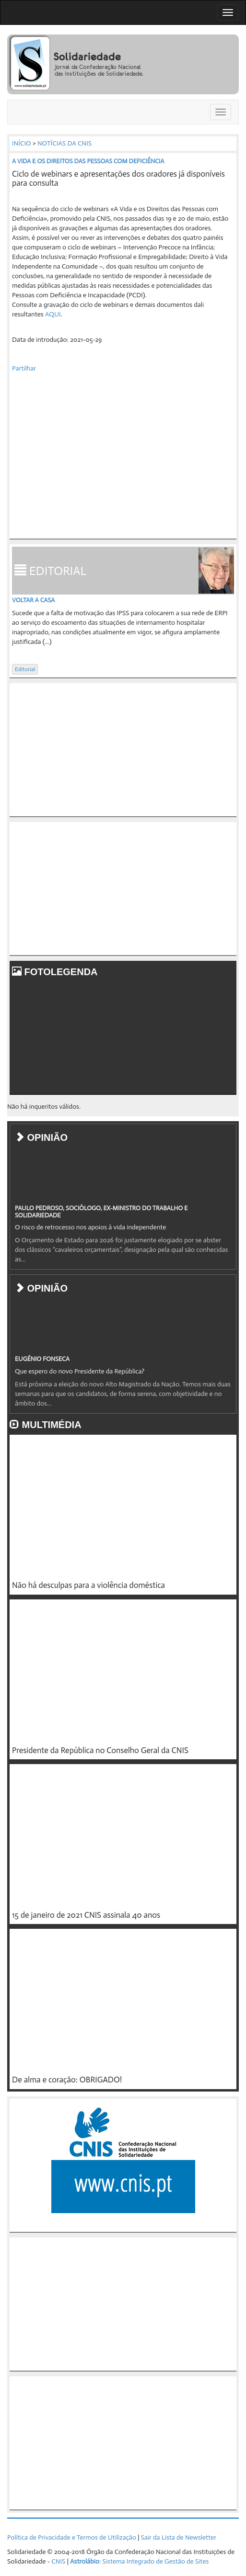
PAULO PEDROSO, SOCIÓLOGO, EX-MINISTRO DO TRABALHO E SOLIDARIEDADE (101, 1211)
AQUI (53, 314)
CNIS (58, 2561)
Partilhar (24, 368)
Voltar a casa (33, 600)
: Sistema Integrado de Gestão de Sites (139, 2561)
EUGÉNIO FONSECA (42, 1358)
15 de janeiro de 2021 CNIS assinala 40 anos (86, 1915)
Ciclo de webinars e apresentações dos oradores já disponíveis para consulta (118, 178)
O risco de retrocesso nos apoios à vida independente (90, 1227)
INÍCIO (21, 143)
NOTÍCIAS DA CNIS (64, 143)
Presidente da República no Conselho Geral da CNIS (100, 1750)
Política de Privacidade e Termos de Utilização (71, 2537)
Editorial (25, 669)
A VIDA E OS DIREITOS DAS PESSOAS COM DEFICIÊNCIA (88, 161)
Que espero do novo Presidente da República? (79, 1371)
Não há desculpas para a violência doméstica (88, 1585)
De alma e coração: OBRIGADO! (67, 2079)
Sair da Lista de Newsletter (178, 2537)
